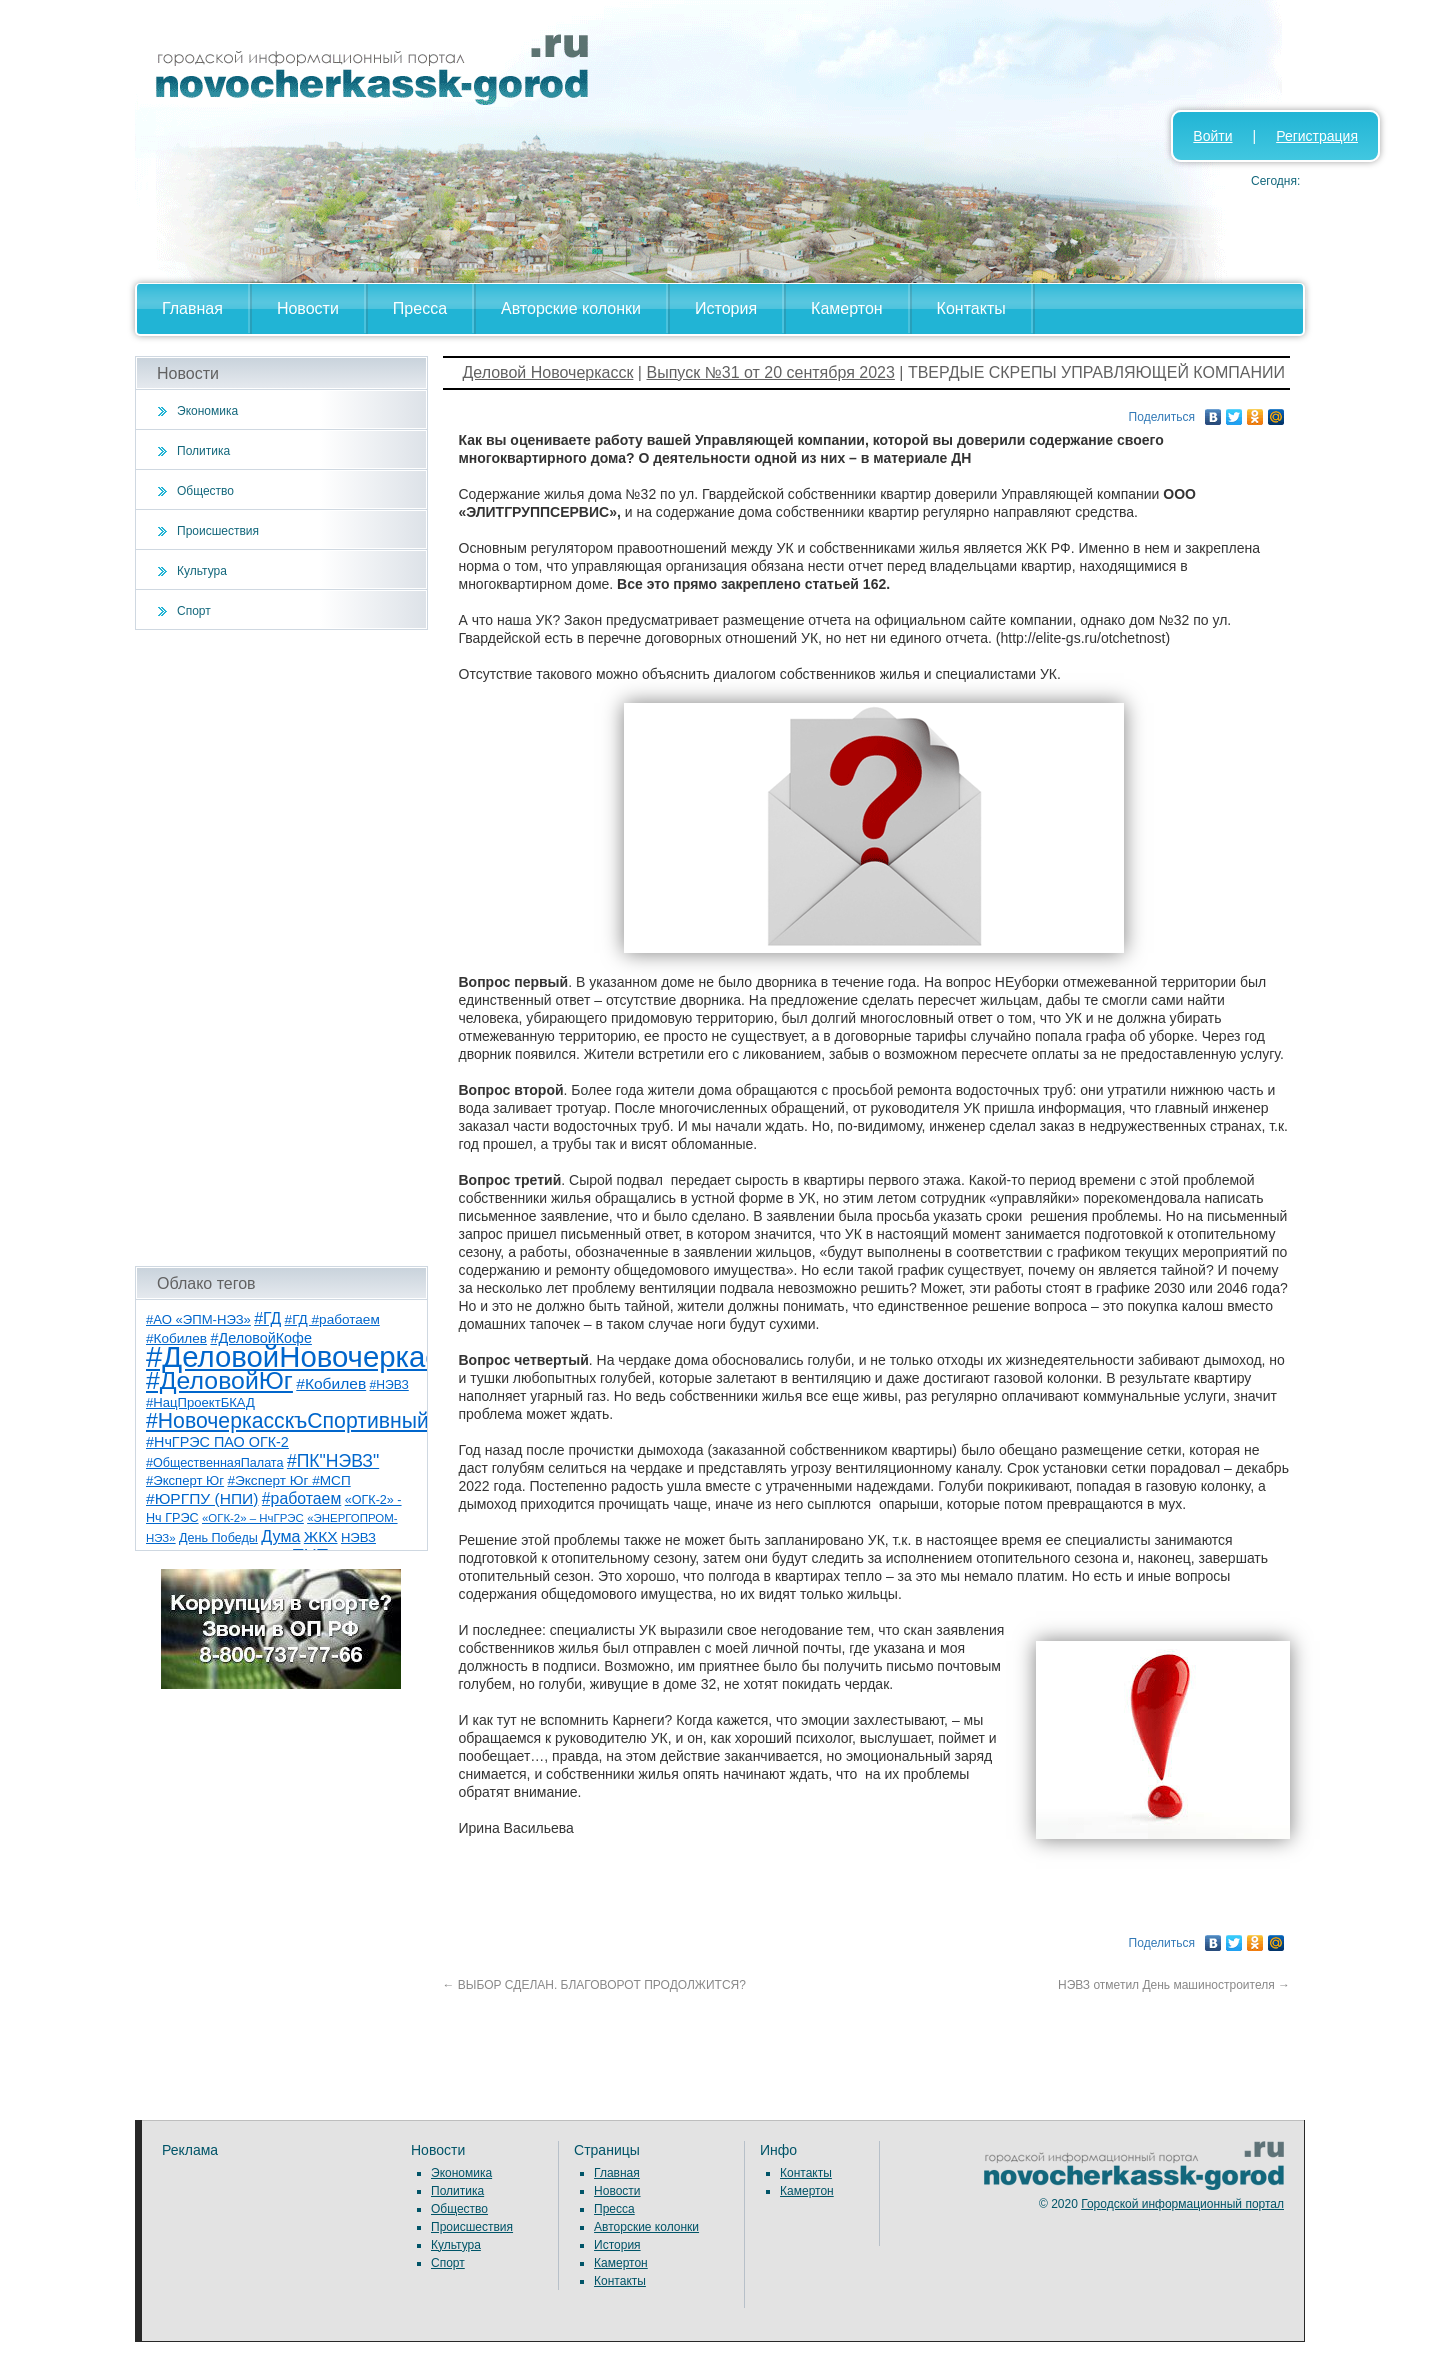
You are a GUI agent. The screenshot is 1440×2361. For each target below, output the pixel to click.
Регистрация (1317, 136)
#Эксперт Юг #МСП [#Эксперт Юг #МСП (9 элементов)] (288, 1480)
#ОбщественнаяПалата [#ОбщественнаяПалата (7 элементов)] (215, 1463)
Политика (203, 451)
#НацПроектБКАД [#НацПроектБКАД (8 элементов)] (200, 1402)
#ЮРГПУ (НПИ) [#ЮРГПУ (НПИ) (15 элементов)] (202, 1498)
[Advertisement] (281, 948)
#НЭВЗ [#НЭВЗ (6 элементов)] (389, 1385)
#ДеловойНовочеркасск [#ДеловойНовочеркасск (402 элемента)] (306, 1356)
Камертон (847, 308)
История (726, 308)
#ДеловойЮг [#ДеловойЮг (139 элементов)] (219, 1380)
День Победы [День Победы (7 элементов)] (218, 1538)
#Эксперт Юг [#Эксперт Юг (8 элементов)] (185, 1480)
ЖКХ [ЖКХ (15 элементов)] (321, 1536)
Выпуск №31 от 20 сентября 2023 (770, 372)
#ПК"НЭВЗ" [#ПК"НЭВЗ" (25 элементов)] (333, 1461)
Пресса (420, 308)
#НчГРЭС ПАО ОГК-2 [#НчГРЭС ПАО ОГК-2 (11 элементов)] (217, 1442)
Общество (205, 491)
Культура (202, 571)
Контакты (971, 308)
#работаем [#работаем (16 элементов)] (302, 1498)
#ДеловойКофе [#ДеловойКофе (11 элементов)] (260, 1338)
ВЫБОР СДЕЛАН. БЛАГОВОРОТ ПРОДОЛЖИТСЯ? (594, 1985)
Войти (1212, 136)
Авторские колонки (571, 308)
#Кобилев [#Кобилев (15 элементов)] (331, 1383)
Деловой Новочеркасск (548, 372)
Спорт (194, 611)
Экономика (207, 411)
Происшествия (218, 531)
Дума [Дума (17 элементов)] (280, 1536)
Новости (308, 308)
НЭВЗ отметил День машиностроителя (1174, 1985)
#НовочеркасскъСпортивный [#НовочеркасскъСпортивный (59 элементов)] (287, 1420)
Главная (192, 308)
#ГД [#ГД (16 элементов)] (267, 1318)
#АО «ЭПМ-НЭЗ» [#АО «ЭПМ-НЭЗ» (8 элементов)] (198, 1319)
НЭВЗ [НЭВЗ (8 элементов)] (358, 1537)
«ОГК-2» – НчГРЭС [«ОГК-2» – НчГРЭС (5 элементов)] (253, 1518)
